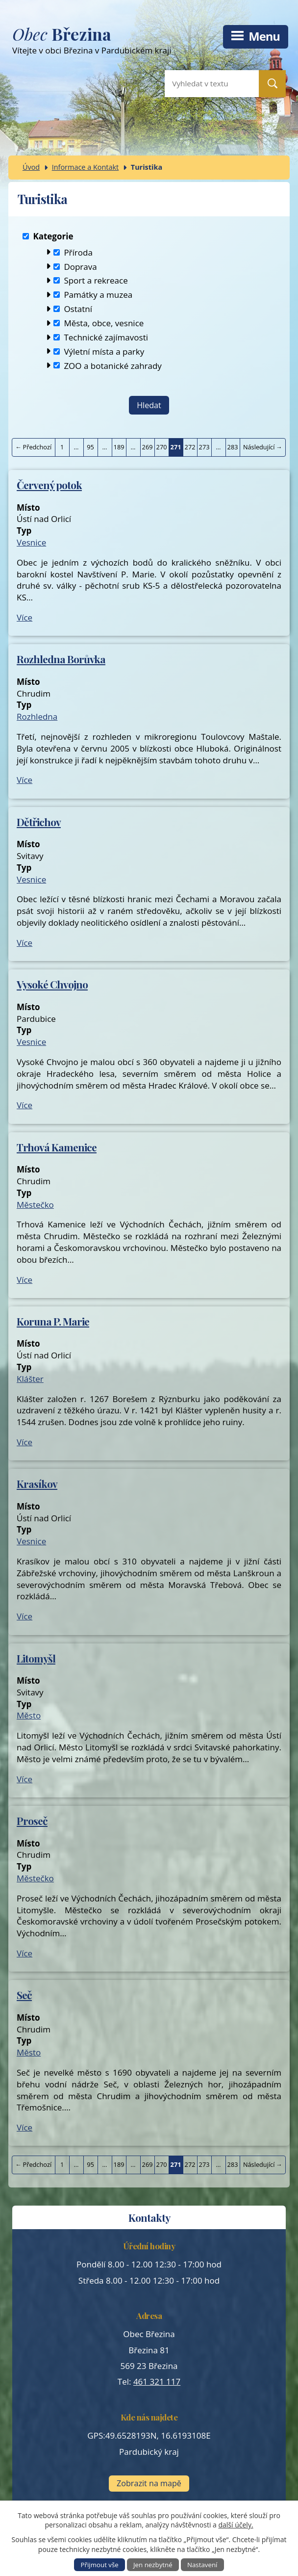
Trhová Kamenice (57, 1147)
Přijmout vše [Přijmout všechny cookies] (100, 2564)
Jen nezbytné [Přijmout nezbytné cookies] (153, 2564)
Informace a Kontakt (85, 167)
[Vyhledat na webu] (204, 83)
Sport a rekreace (95, 280)
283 (232, 446)
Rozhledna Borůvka (61, 659)
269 (147, 446)
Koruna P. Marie (53, 1321)
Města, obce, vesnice (104, 323)
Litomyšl (36, 1658)
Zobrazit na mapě (149, 2483)
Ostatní (78, 308)
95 (90, 446)
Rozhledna (37, 716)
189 (119, 446)
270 (161, 446)
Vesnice (31, 542)
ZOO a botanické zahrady (113, 365)
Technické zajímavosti (106, 336)
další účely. (235, 2524)
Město (29, 1715)
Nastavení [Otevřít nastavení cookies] (202, 2564)
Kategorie (53, 236)
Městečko (35, 1204)
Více (24, 617)
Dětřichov (39, 822)
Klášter (30, 1378)
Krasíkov (37, 1483)
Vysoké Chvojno (52, 984)
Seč (24, 1995)
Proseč (32, 1820)
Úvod (31, 167)
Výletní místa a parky (104, 351)
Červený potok (49, 485)
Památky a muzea (98, 294)
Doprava (80, 266)
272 (190, 446)
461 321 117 (156, 2381)
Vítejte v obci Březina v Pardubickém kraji (121, 42)
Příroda (78, 252)
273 (204, 446)
